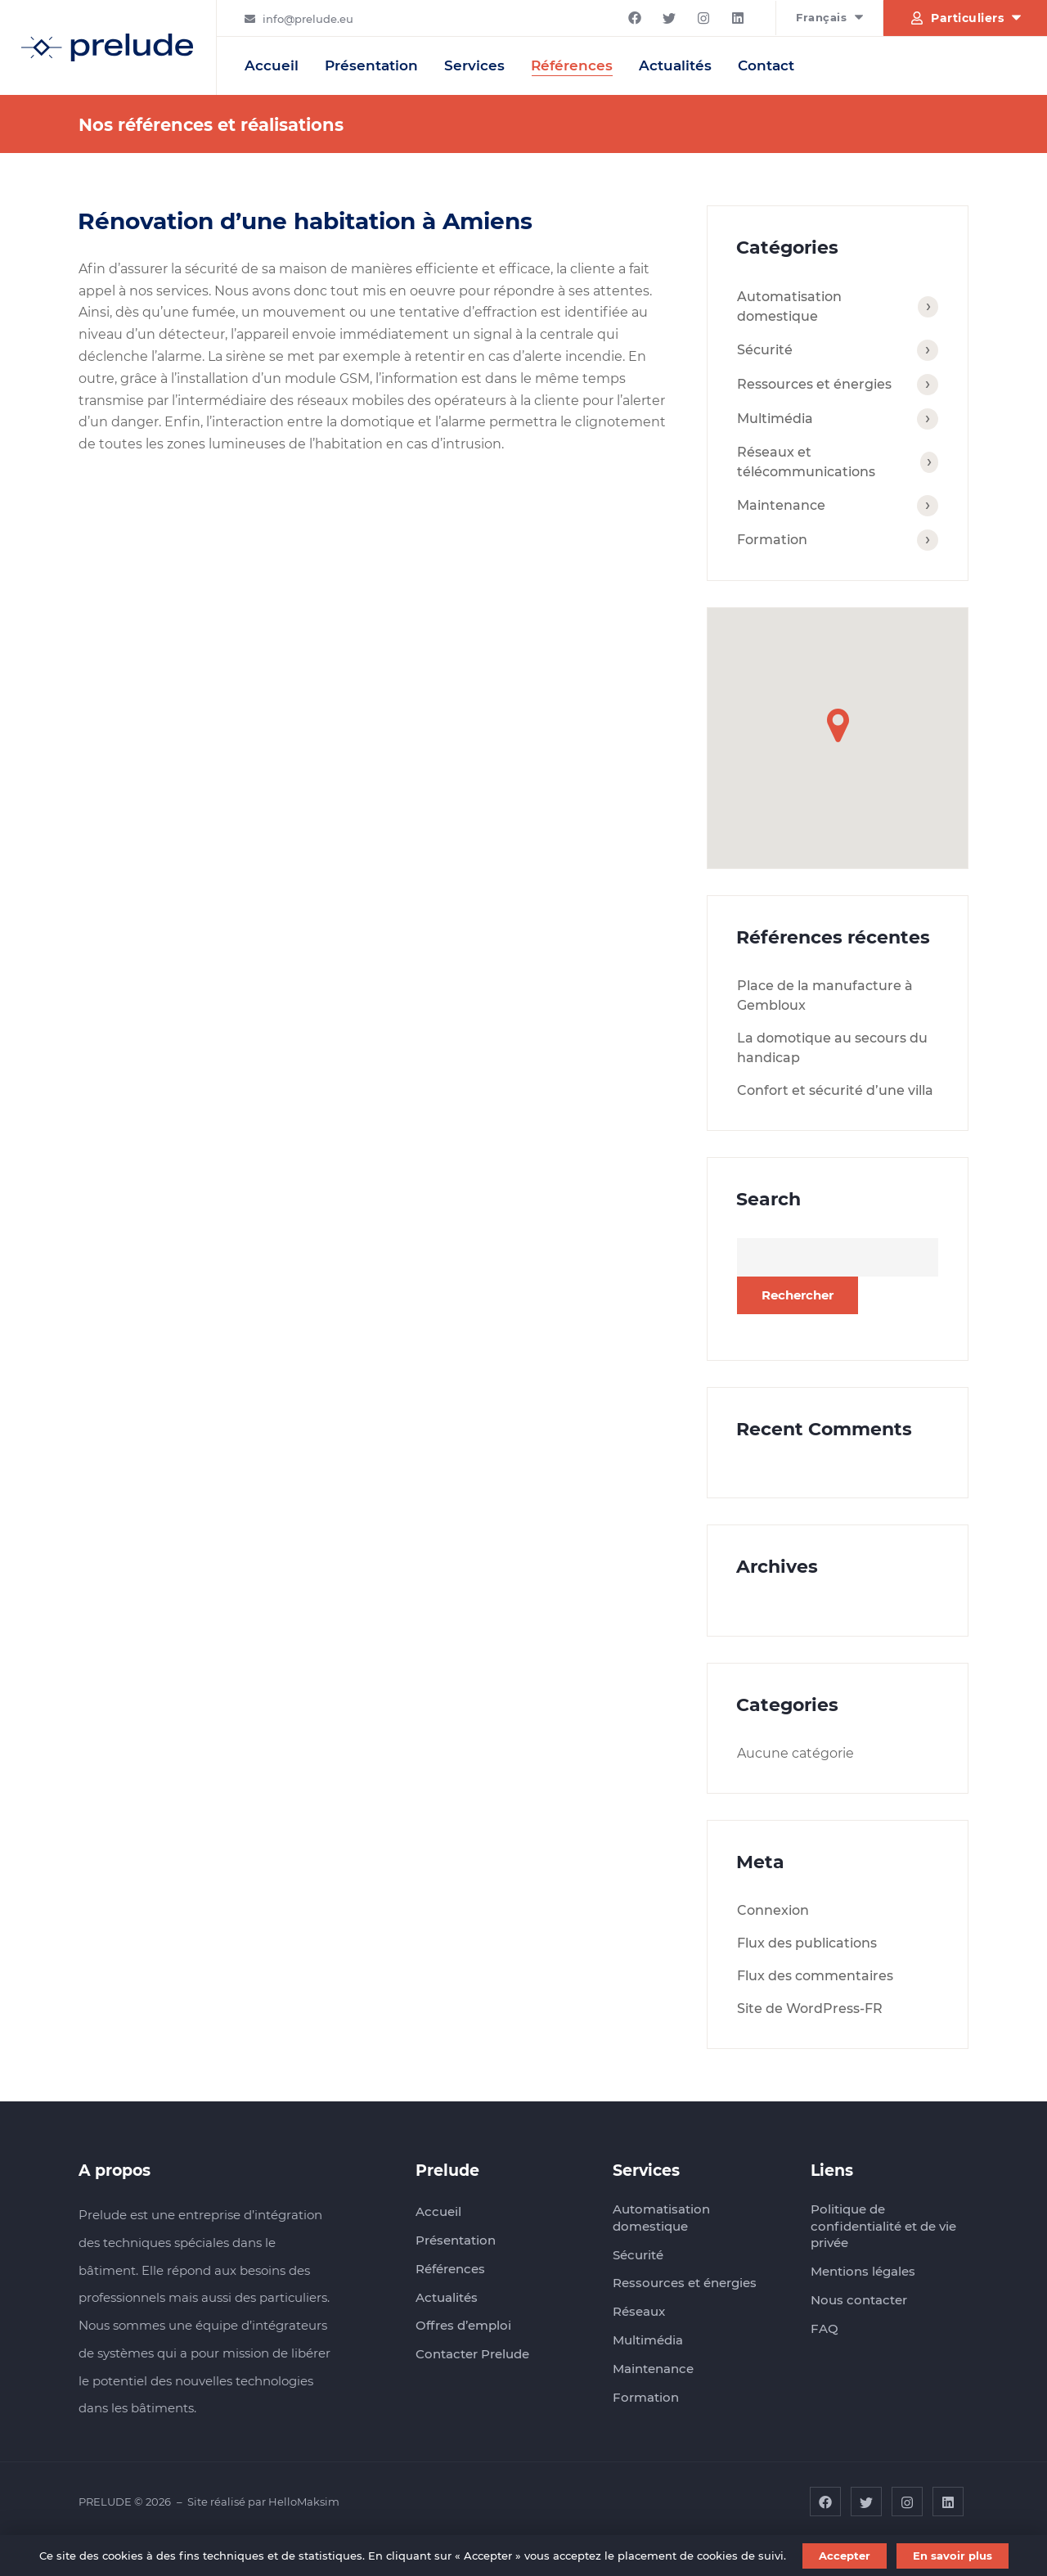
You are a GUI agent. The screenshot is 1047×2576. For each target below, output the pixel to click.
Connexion (773, 1910)
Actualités (675, 65)
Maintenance (781, 505)
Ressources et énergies (814, 384)
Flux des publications (807, 1943)
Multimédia (775, 418)
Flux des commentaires (815, 1976)
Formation (772, 539)
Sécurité (765, 350)
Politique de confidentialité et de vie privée (883, 2225)
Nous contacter (859, 2300)
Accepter (844, 2555)
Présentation (371, 65)
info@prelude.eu (308, 18)
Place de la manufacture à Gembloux (825, 995)
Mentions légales (863, 2271)
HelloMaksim (303, 2501)
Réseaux (639, 2311)
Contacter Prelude (472, 2354)
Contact (766, 65)
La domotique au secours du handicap (832, 1047)
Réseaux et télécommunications (806, 462)
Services (474, 65)
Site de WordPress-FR (810, 2008)
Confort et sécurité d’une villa (835, 1090)
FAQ (824, 2328)
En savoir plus (952, 2555)
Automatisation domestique (789, 306)
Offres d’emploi (463, 2325)
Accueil (272, 65)
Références (572, 65)
